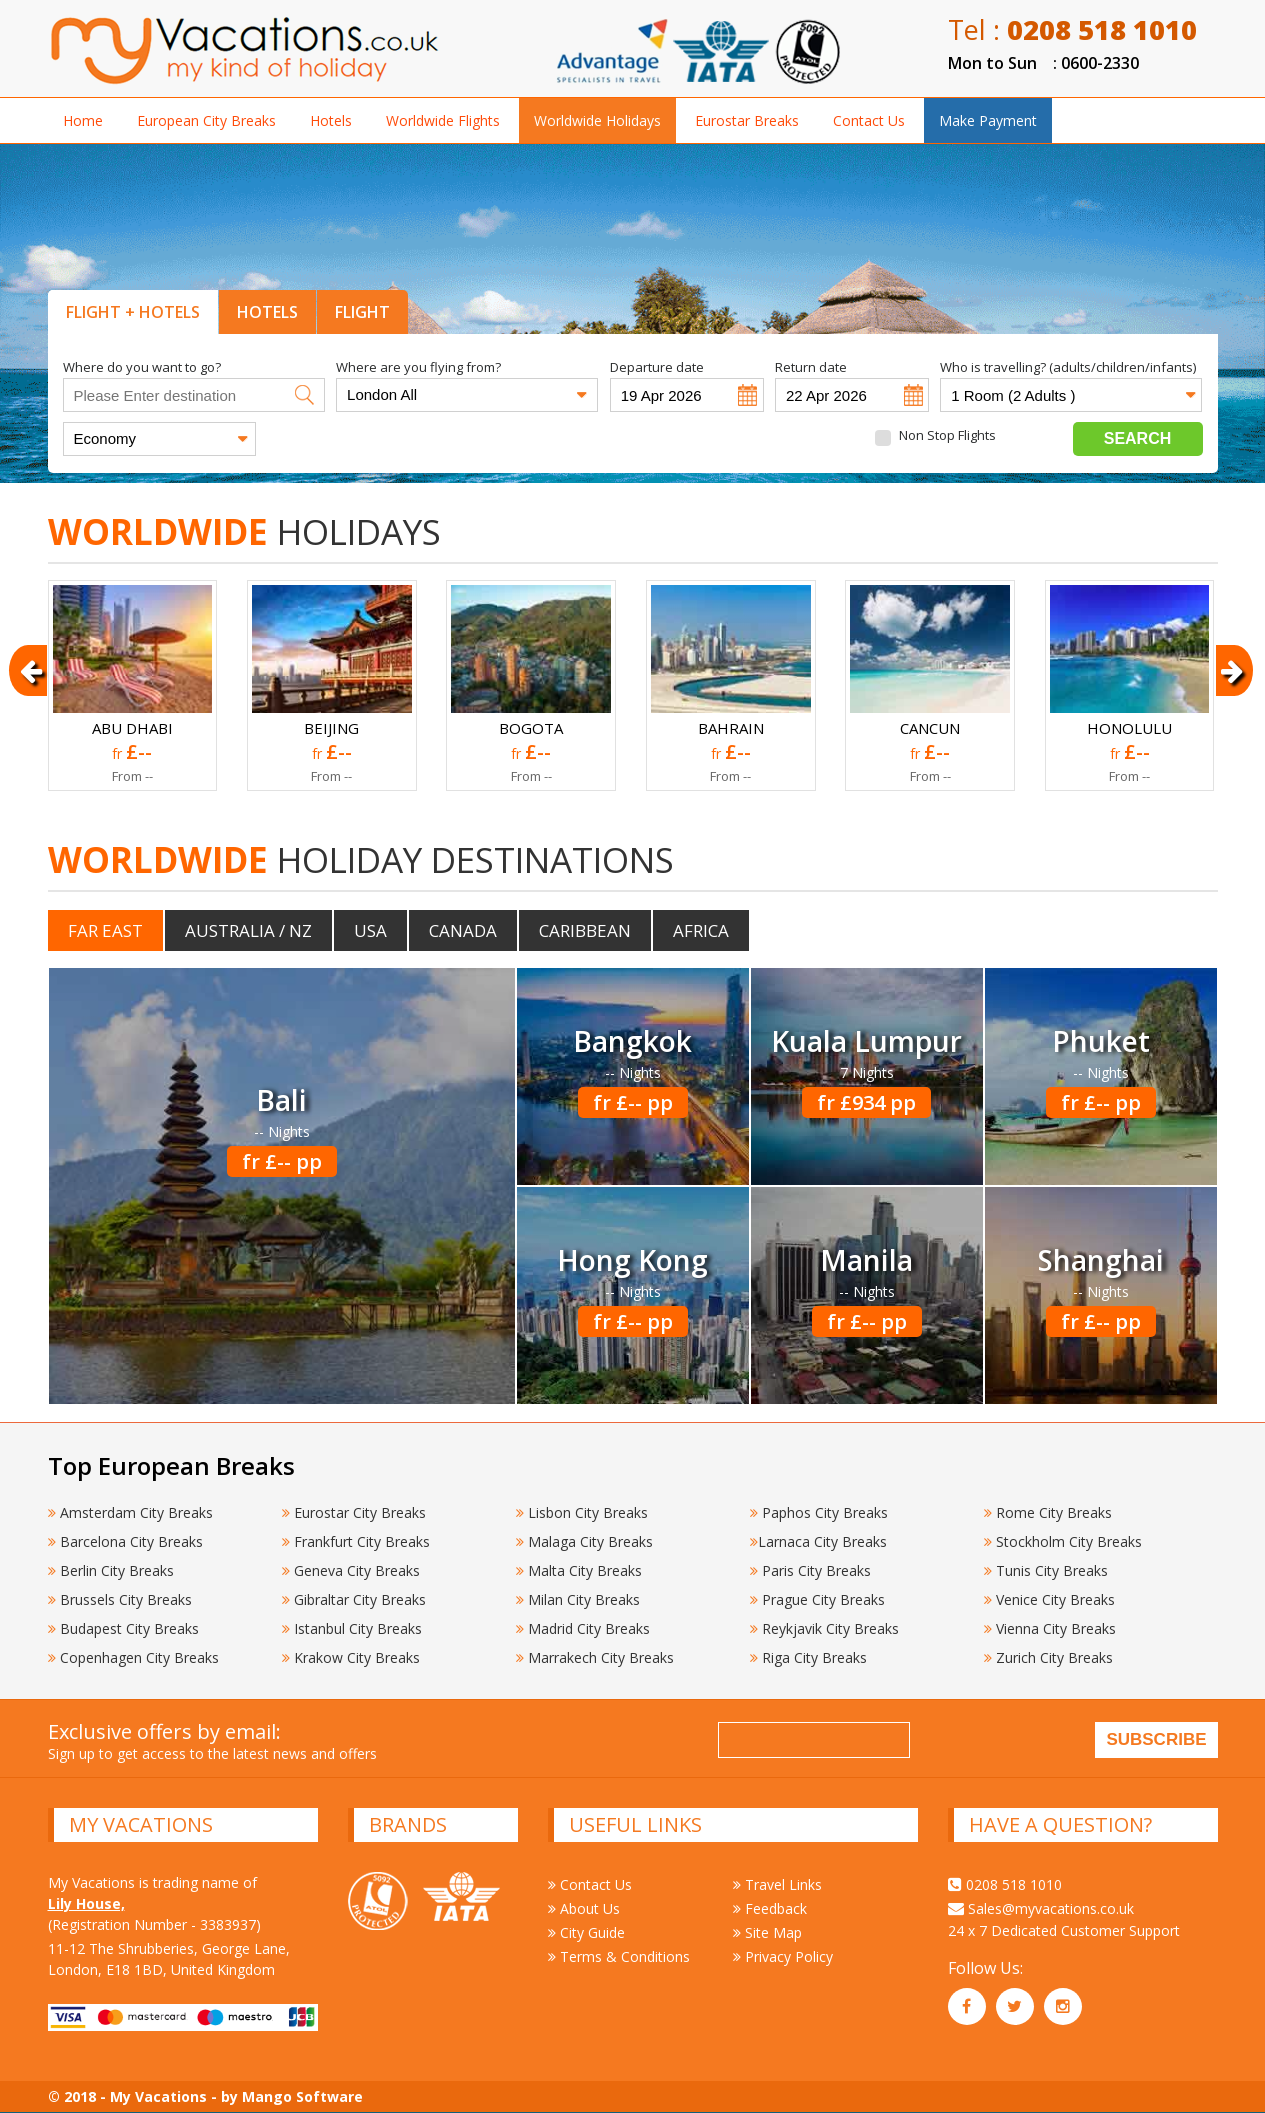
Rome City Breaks (1048, 1512)
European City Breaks (206, 120)
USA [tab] (370, 930)
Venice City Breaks (1049, 1599)
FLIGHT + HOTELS (133, 312)
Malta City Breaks (579, 1570)
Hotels (331, 120)
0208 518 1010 (1005, 1884)
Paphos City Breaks (819, 1512)
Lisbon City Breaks (582, 1512)
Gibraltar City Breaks (354, 1599)
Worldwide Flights (443, 120)
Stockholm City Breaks (1063, 1541)
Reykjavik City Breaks (824, 1628)
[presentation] (1072, 1743)
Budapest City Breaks (123, 1628)
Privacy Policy (783, 1956)
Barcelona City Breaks (125, 1541)
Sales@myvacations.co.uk (1041, 1908)
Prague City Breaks (817, 1599)
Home (83, 120)
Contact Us (869, 120)
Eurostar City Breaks (354, 1512)
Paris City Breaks (810, 1570)
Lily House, (86, 1903)
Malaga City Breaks (584, 1541)
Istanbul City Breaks (352, 1628)
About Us (584, 1908)
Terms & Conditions (619, 1956)
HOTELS (267, 312)
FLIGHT (362, 312)
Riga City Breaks (808, 1657)
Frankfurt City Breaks (356, 1541)
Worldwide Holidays (597, 120)
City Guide (586, 1932)
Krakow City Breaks (351, 1657)
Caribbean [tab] (585, 930)
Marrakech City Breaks (595, 1657)
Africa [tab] (701, 930)
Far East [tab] (105, 930)
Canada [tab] (463, 930)
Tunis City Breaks (1048, 1570)
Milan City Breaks (578, 1599)
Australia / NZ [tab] (248, 930)
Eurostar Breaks (747, 120)
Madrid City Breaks (583, 1628)
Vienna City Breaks (1050, 1628)
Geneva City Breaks (351, 1570)
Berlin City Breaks (111, 1570)
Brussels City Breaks (120, 1599)
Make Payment (988, 120)
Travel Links (777, 1884)
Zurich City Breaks (1048, 1657)
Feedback (770, 1908)
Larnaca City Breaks (818, 1541)
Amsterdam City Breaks (130, 1512)
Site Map (767, 1932)
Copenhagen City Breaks (133, 1657)
